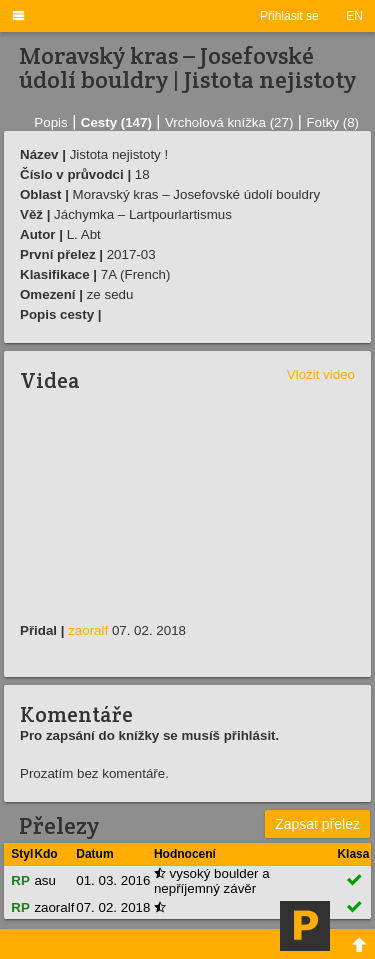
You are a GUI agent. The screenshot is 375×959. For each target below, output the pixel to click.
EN (354, 16)
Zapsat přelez (317, 824)
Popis (50, 122)
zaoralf (88, 630)
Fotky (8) (332, 122)
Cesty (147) (116, 122)
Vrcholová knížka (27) (229, 122)
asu (45, 880)
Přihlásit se (289, 16)
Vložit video (321, 374)
